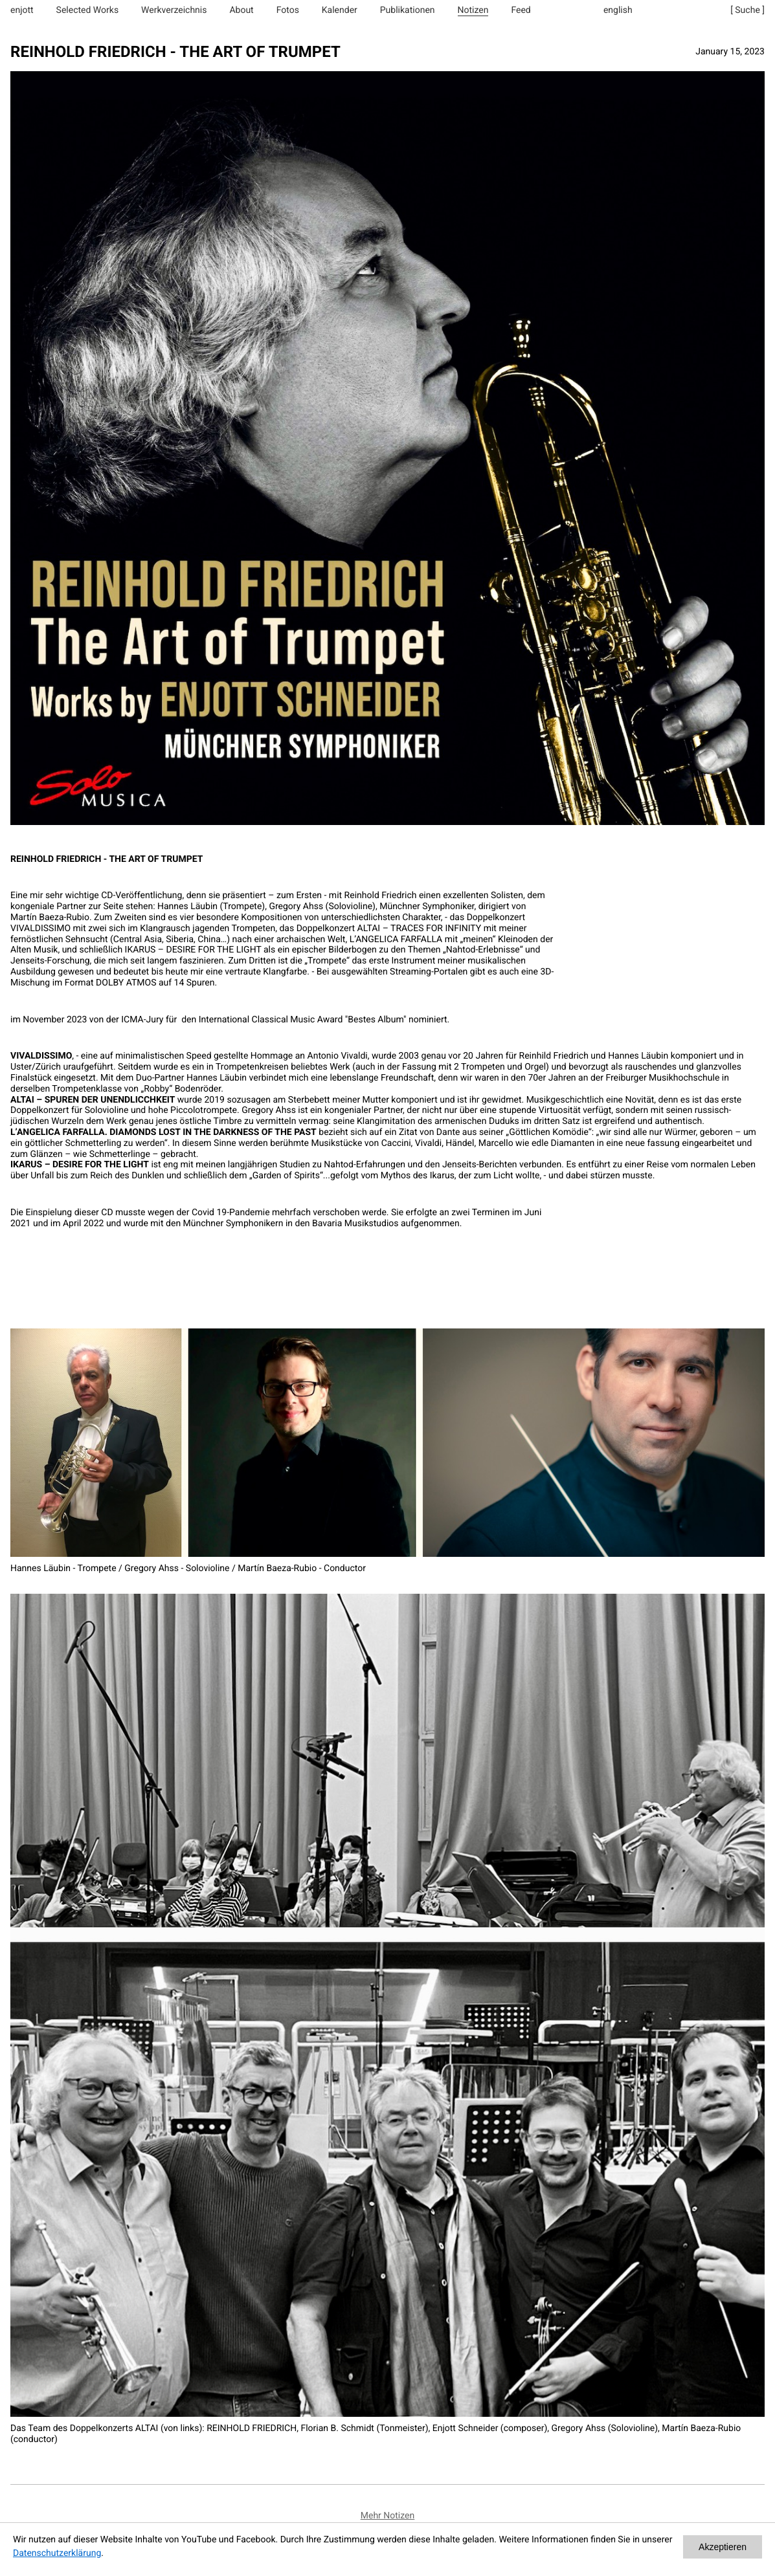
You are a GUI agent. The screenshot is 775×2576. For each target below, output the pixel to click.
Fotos (287, 10)
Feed (520, 10)
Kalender (339, 10)
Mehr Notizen (388, 2516)
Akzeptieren (723, 2547)
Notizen (473, 10)
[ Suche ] (747, 10)
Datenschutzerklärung (57, 2553)
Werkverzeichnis (174, 10)
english (618, 10)
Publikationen (407, 10)
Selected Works (87, 10)
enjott (22, 10)
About (241, 10)
